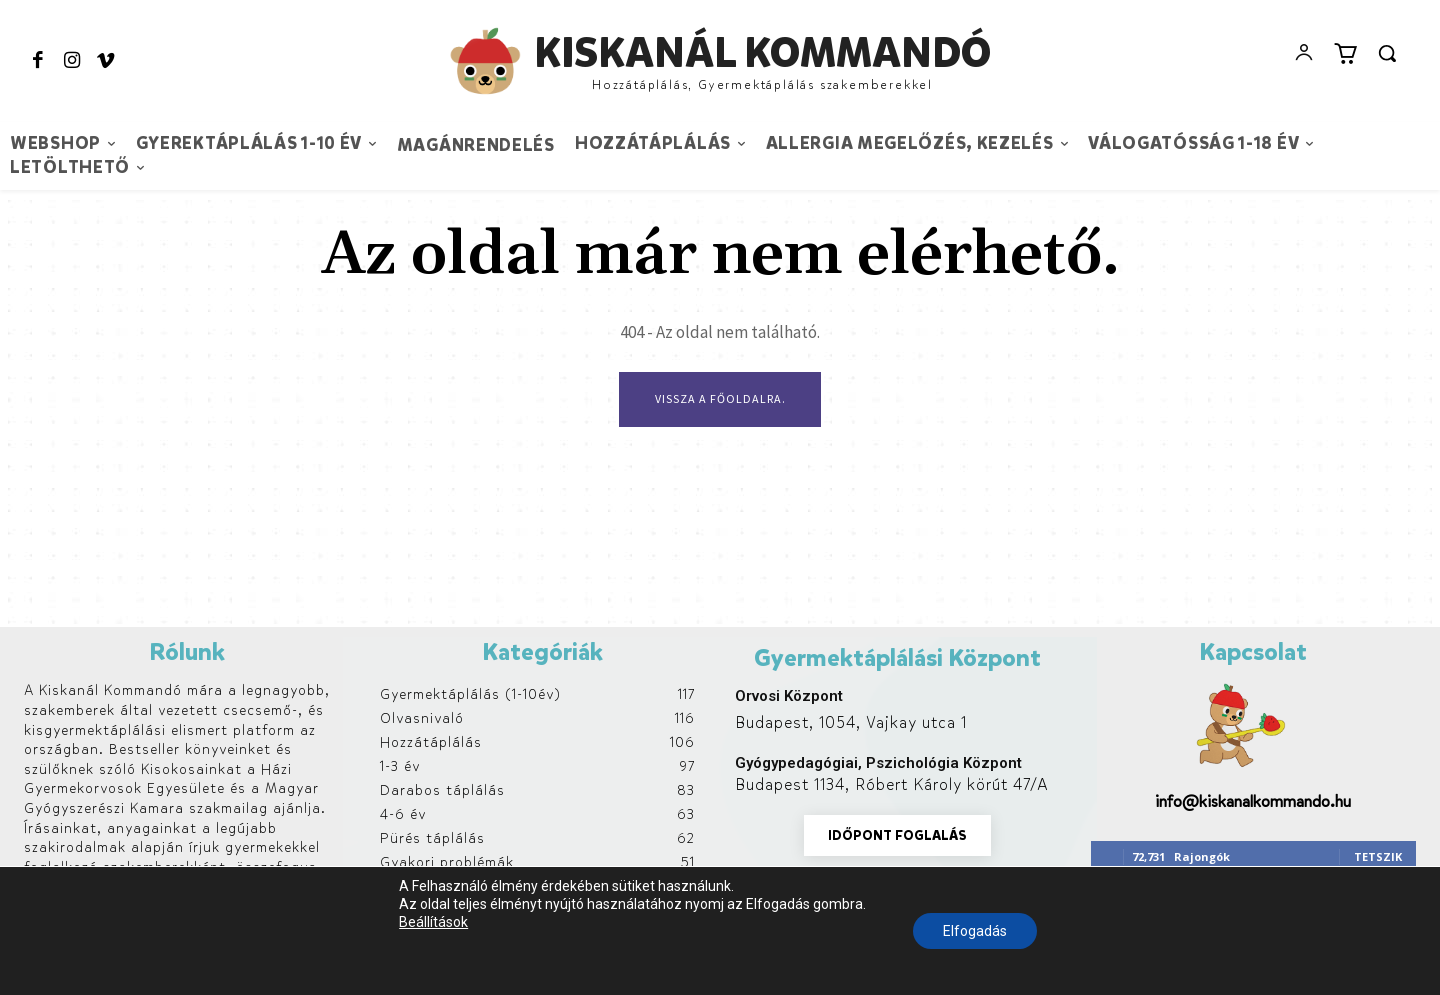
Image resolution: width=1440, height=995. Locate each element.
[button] (1387, 53)
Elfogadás (975, 931)
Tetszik (1378, 856)
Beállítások (433, 922)
